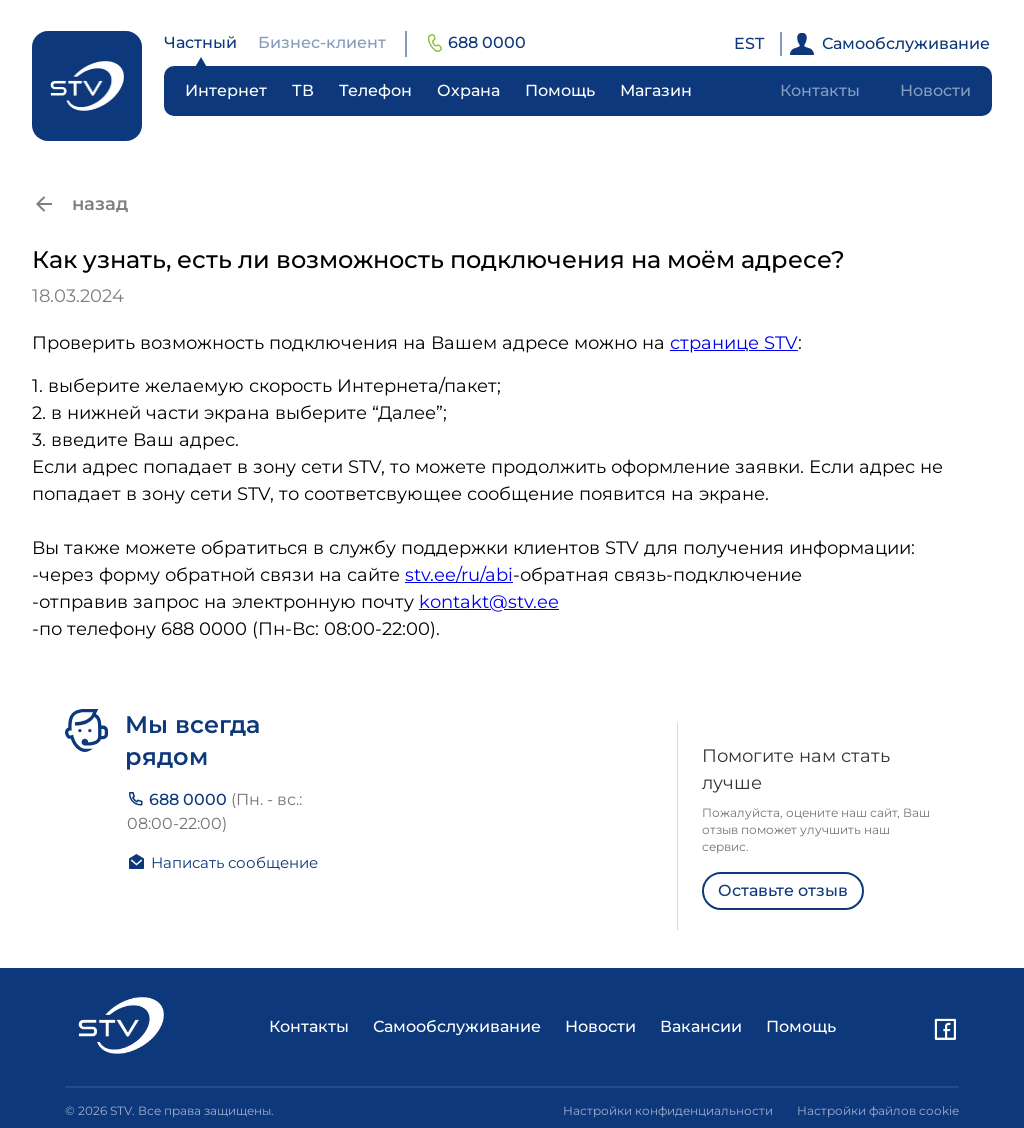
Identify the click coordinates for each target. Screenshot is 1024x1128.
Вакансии (701, 1026)
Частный (200, 42)
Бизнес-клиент (322, 42)
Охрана (468, 90)
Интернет (226, 90)
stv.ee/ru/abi (459, 575)
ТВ (303, 90)
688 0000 (477, 42)
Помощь (560, 90)
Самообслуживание (890, 44)
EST (749, 43)
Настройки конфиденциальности (668, 1110)
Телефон (375, 90)
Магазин (656, 90)
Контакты (820, 90)
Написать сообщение (222, 862)
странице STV (734, 343)
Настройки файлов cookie (878, 1110)
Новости (935, 90)
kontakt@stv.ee (489, 602)
